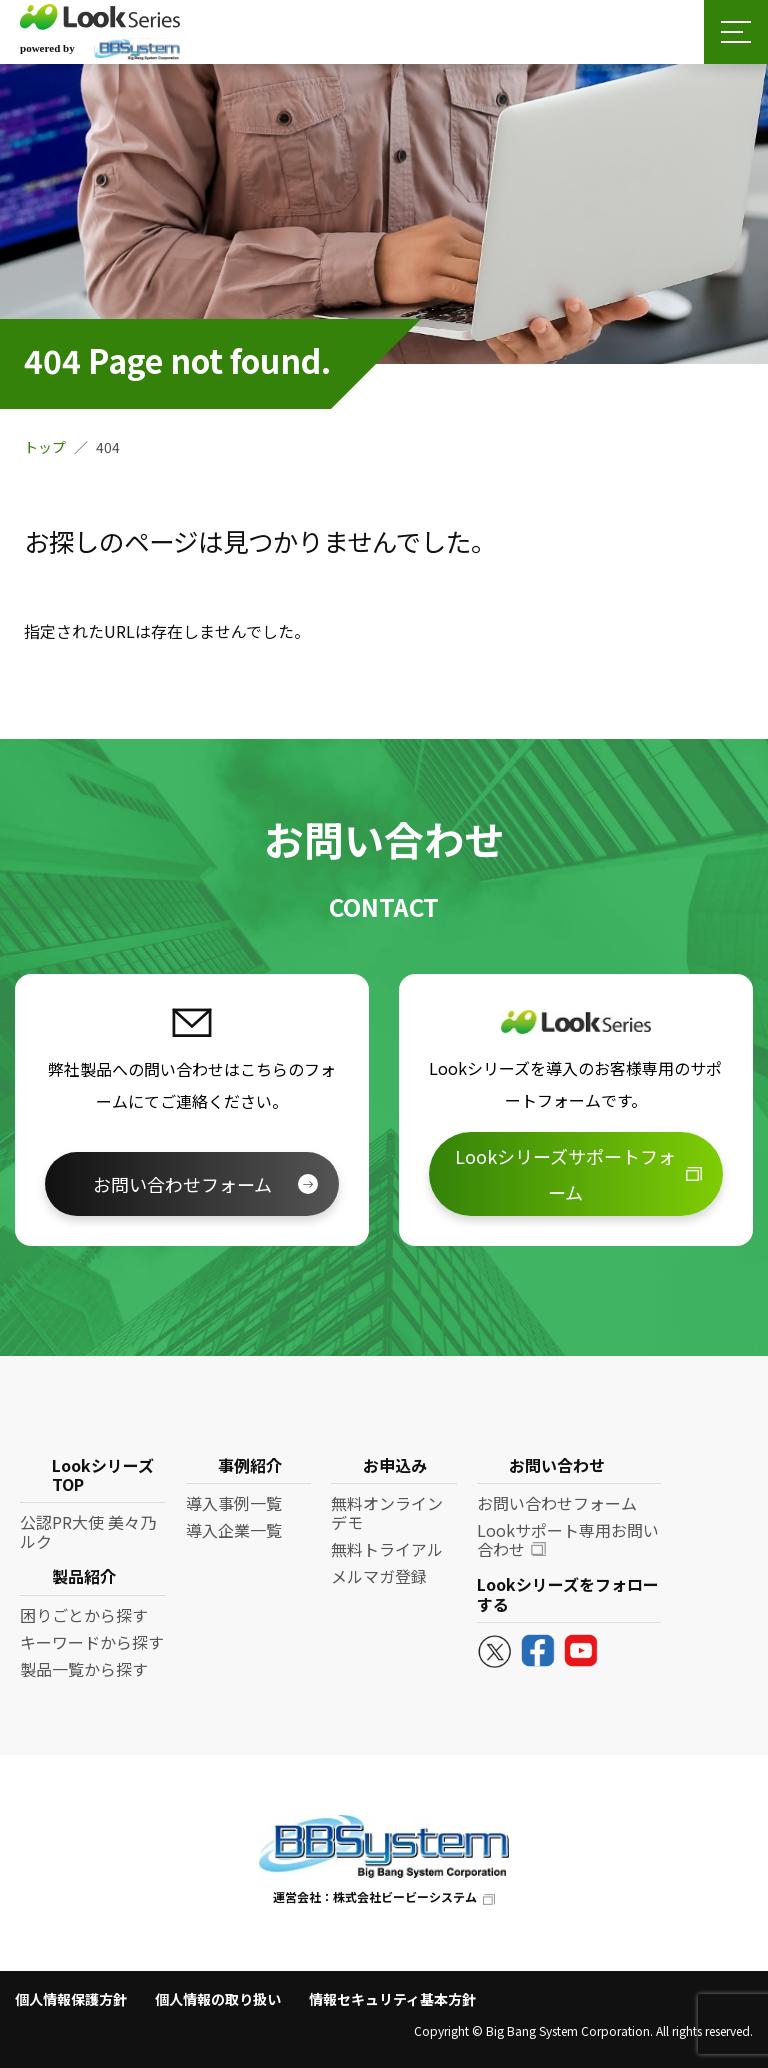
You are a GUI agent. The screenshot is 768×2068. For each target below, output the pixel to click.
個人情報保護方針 (71, 1999)
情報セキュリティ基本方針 (392, 1999)
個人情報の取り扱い (218, 1999)
